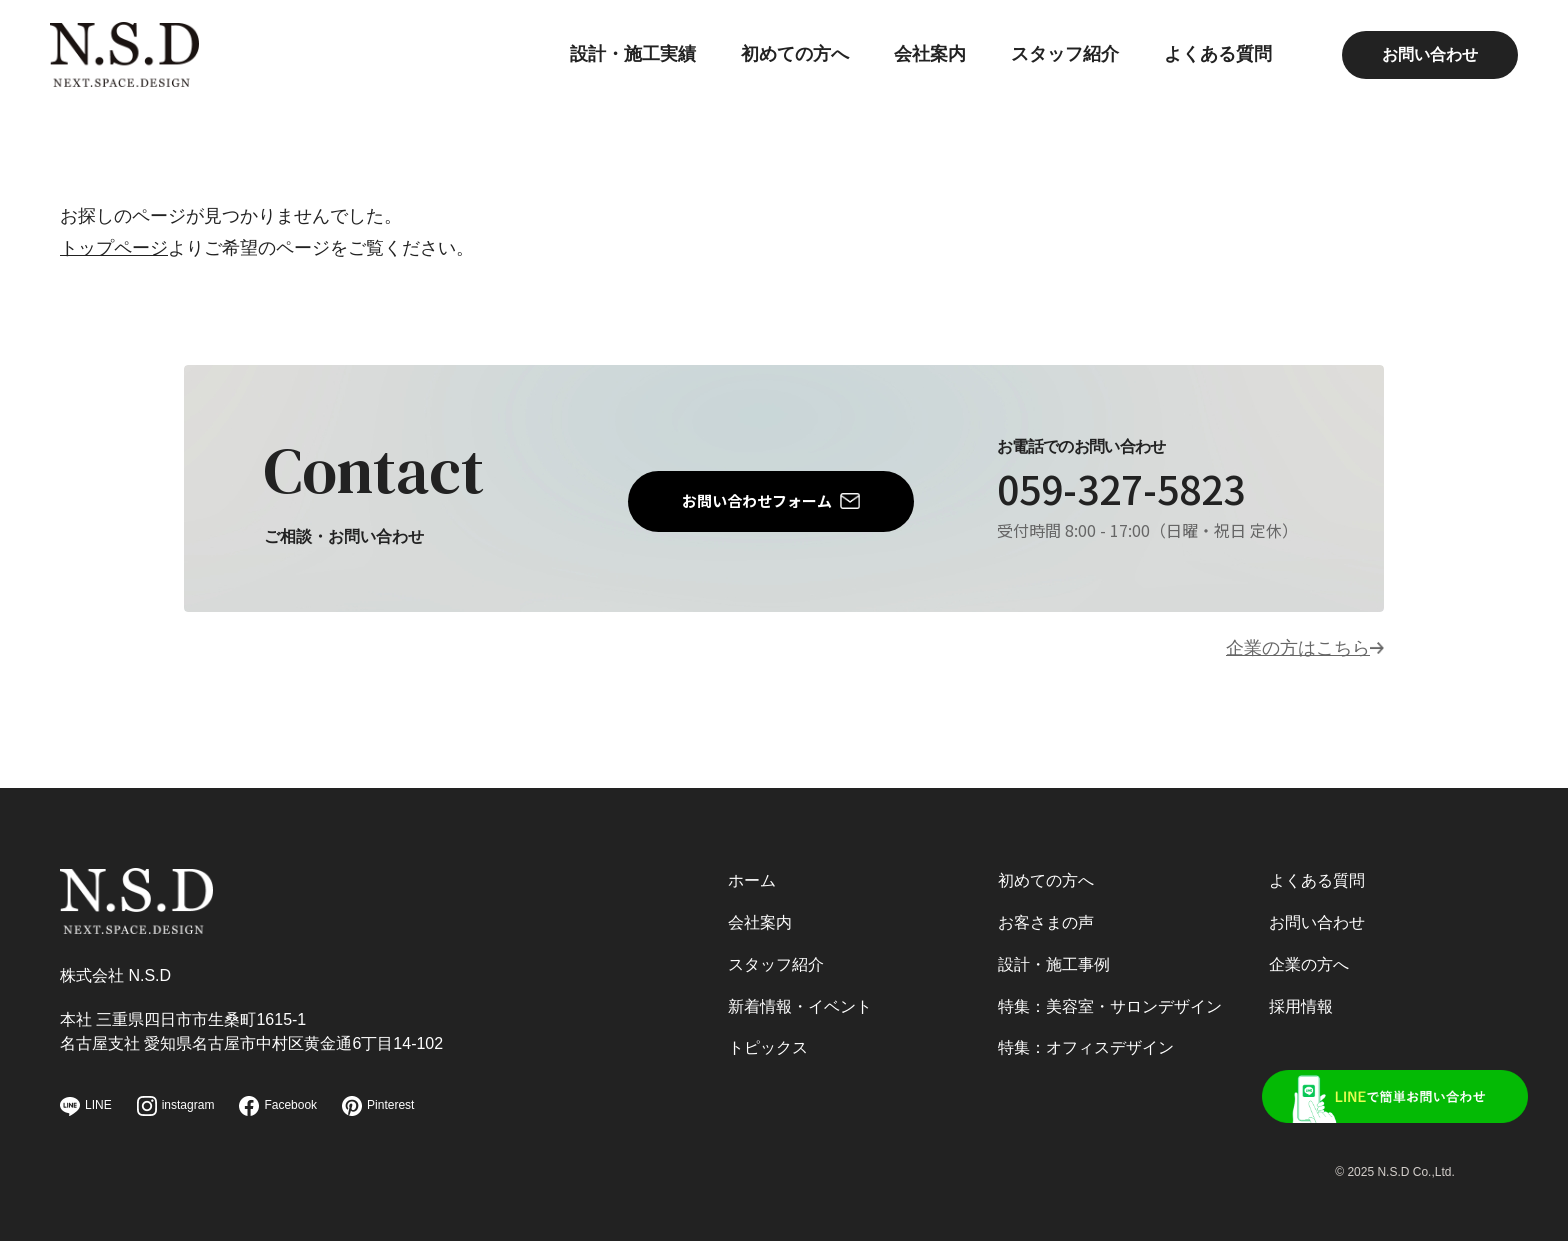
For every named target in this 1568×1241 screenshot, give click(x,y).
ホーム (752, 878)
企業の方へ (1309, 963)
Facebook (278, 1106)
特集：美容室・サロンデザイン (1110, 1005)
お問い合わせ (1420, 64)
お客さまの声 (1046, 920)
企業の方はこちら (1298, 649)
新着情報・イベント (800, 1005)
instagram (176, 1106)
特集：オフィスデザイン (1086, 1047)
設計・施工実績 (623, 65)
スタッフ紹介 (1055, 65)
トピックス (768, 1047)
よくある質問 (1208, 65)
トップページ (114, 248)
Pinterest (378, 1106)
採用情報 (1301, 1005)
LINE (86, 1106)
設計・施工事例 (1054, 963)
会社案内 (920, 65)
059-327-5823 (1127, 489)
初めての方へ (785, 65)
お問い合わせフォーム (757, 500)
